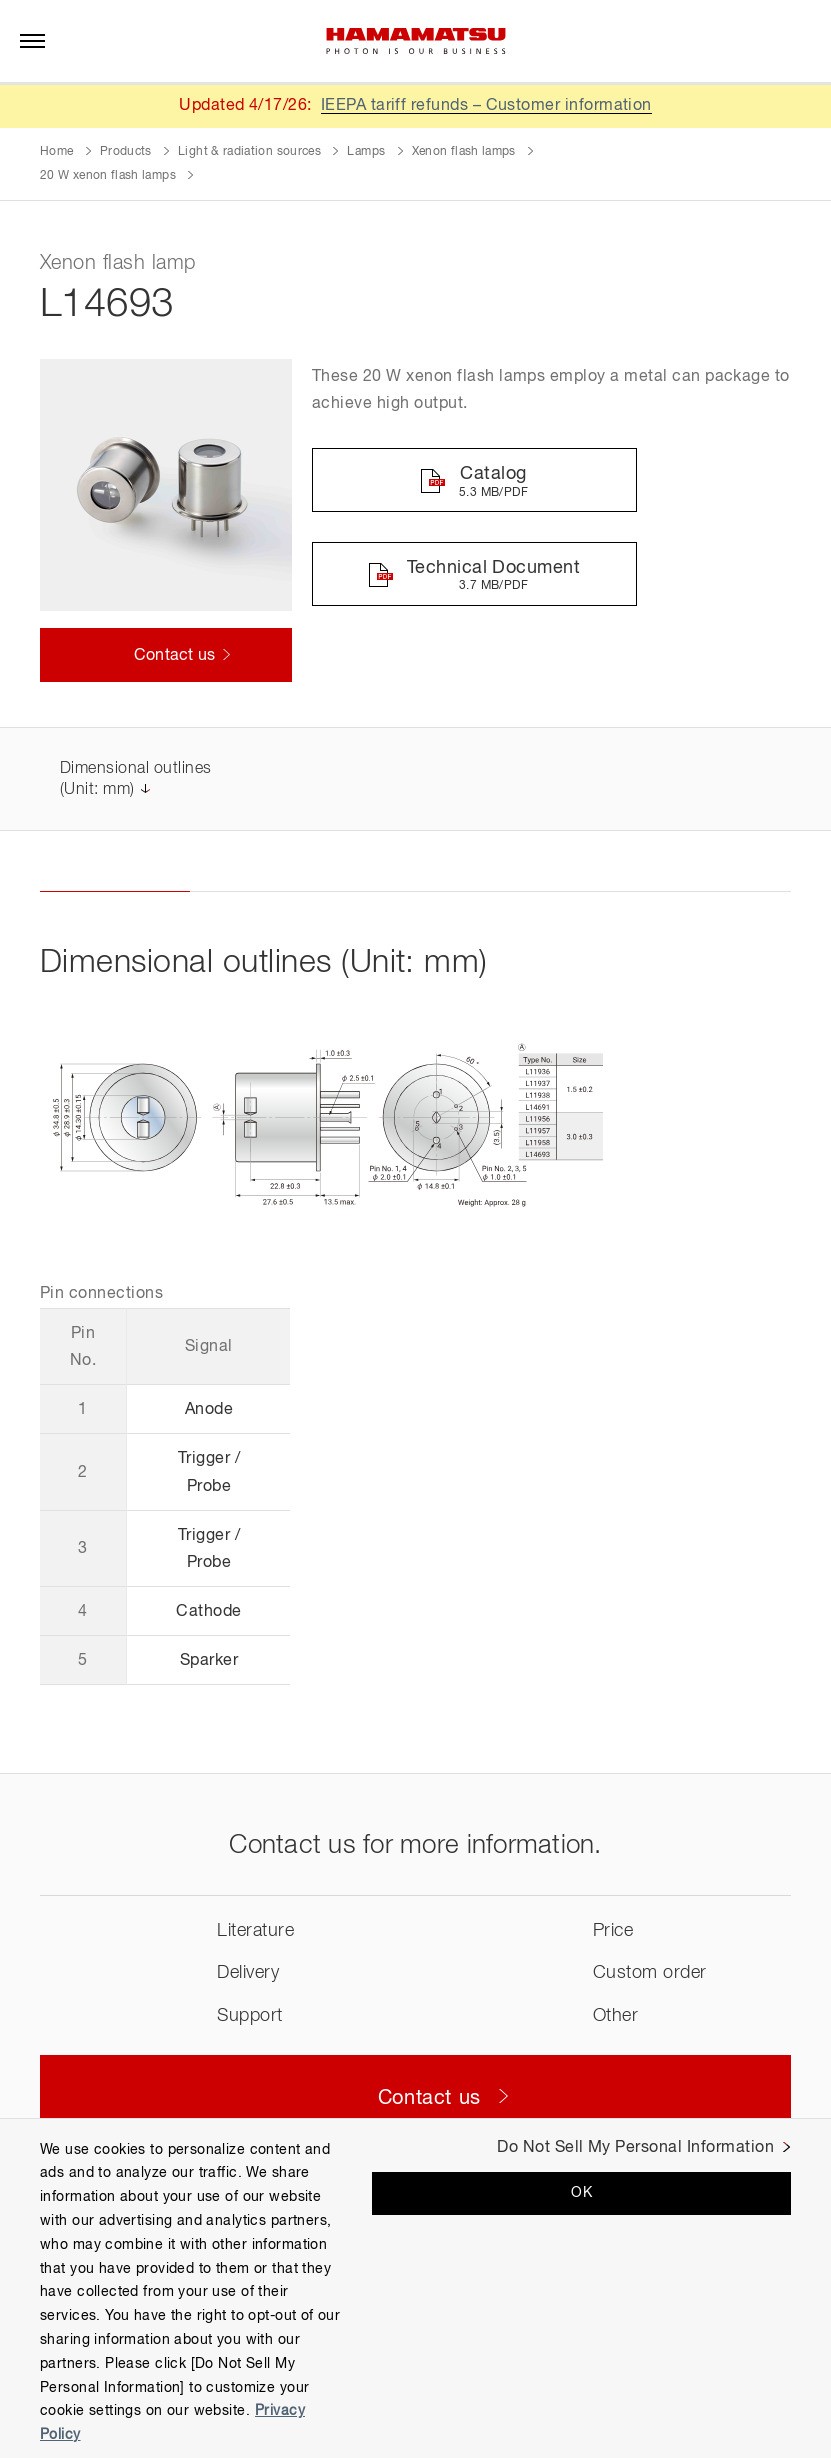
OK (581, 2193)
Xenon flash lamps (464, 152)
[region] (415, 2288)
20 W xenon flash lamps (108, 176)
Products (126, 152)
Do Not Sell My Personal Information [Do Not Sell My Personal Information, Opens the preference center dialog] (635, 2148)
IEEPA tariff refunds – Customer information (487, 106)
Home (56, 152)
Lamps (366, 152)
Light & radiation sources (249, 152)
